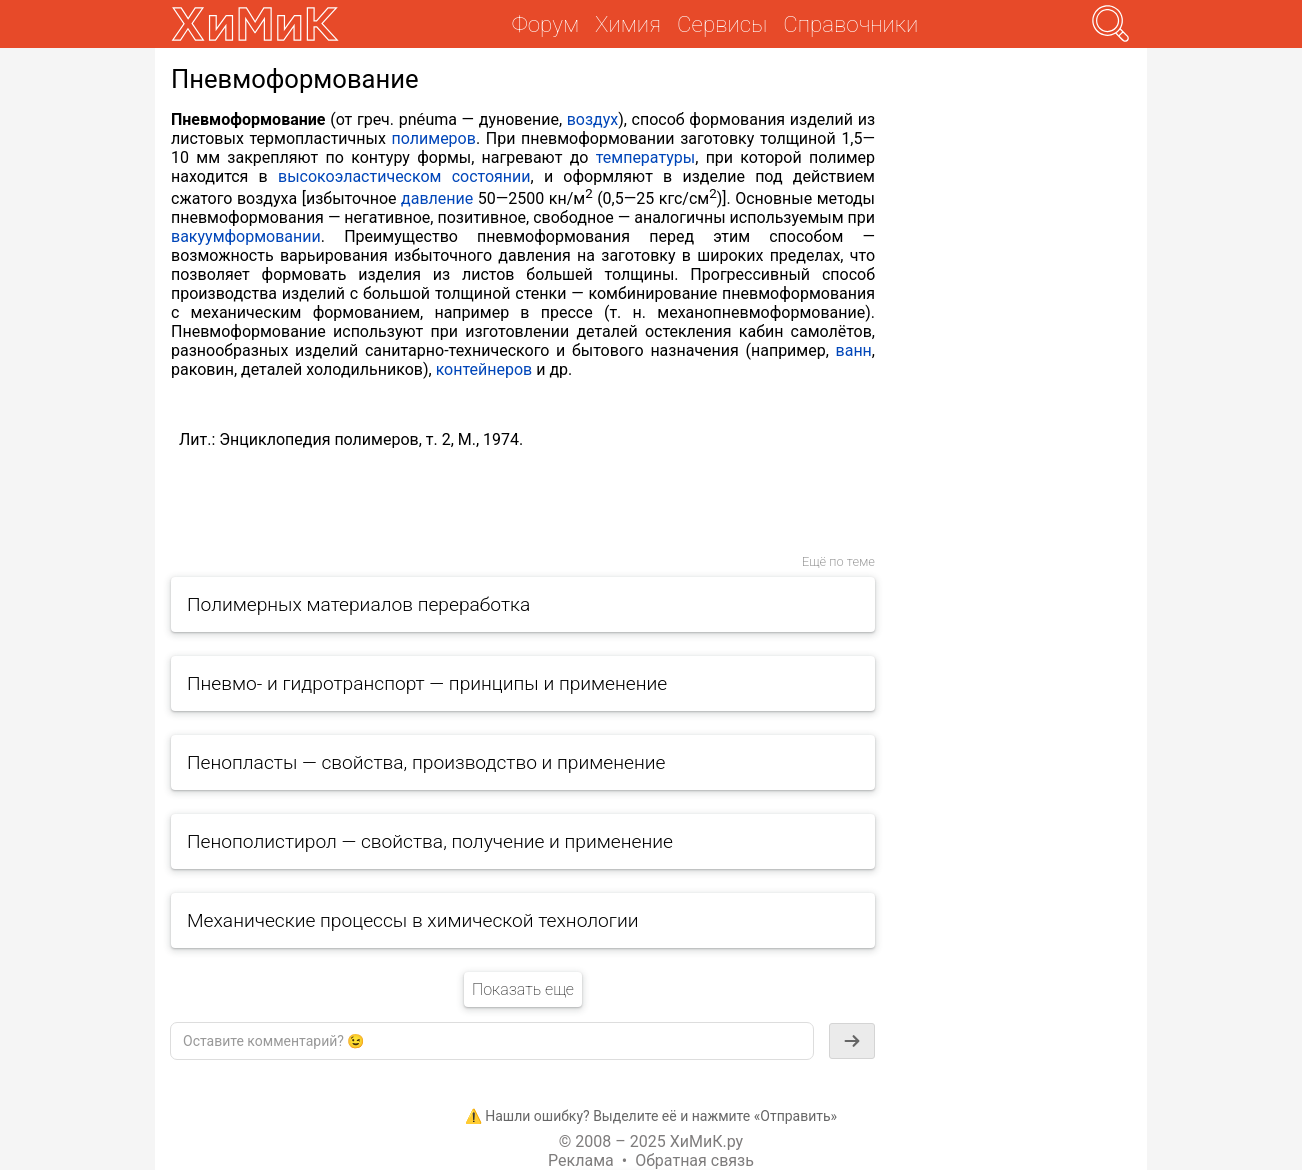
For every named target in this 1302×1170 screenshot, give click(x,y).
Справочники (850, 24)
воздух (593, 119)
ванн (854, 350)
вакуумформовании (246, 236)
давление (437, 198)
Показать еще (523, 989)
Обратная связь (694, 1160)
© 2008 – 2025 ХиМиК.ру (651, 1141)
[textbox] (492, 1041)
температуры (645, 157)
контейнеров (484, 369)
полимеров (434, 138)
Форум (545, 24)
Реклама (581, 1160)
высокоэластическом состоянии (404, 176)
